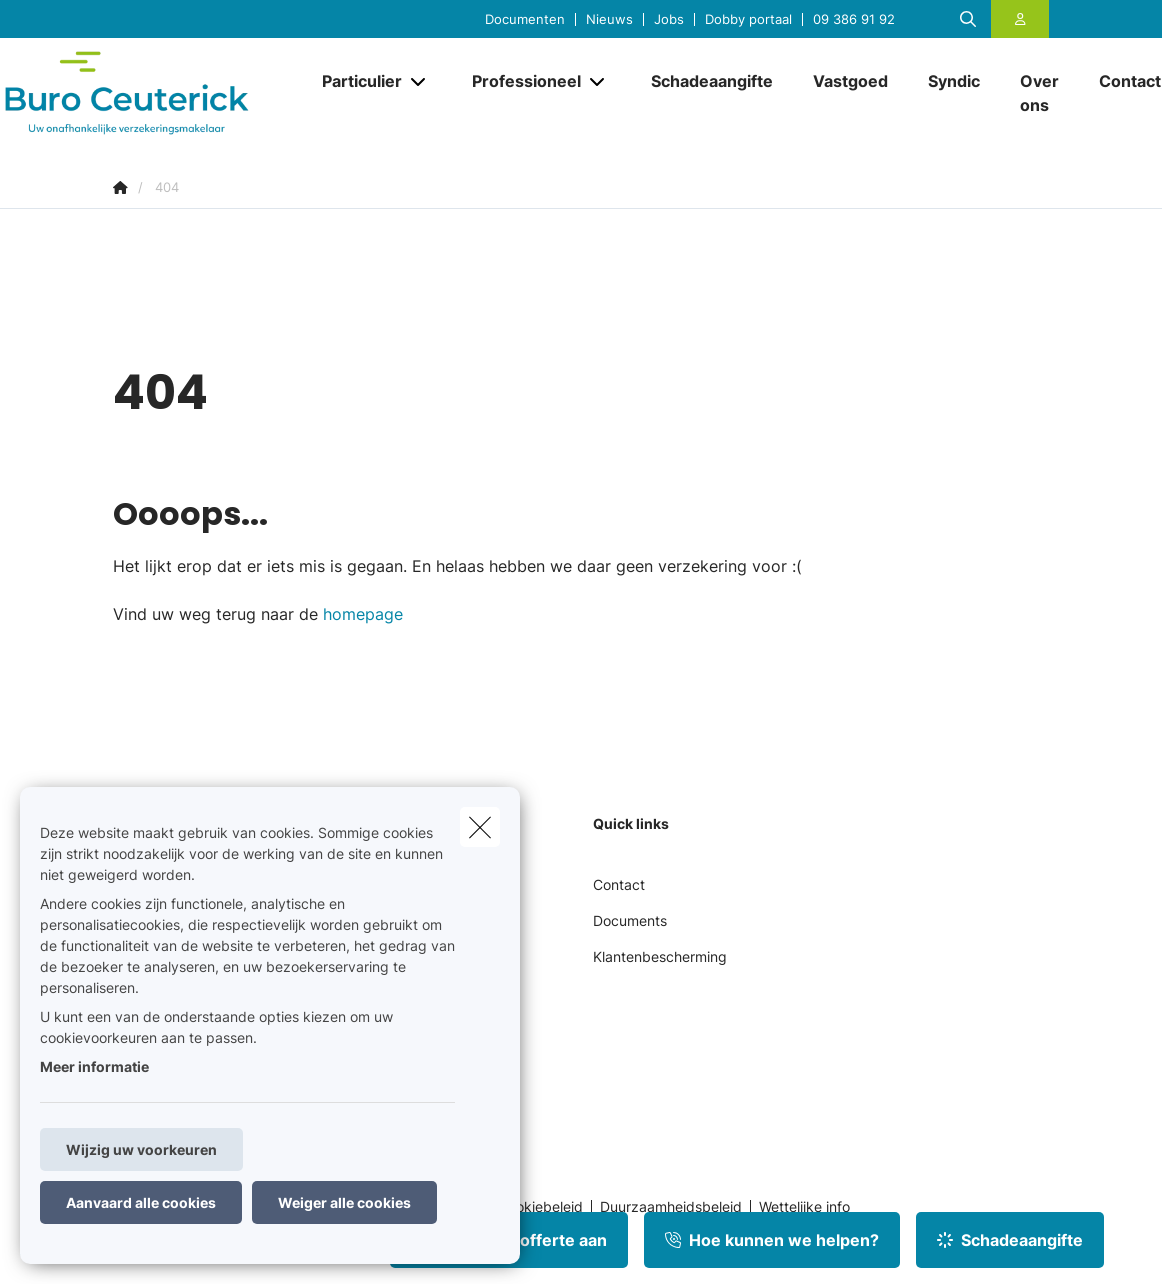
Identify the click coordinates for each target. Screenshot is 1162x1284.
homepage (363, 614)
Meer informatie (94, 1066)
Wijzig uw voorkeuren (141, 1149)
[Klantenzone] (1020, 19)
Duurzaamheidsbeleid (671, 1207)
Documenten (525, 19)
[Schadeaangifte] (712, 81)
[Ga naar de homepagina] (152, 93)
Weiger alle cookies (344, 1202)
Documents (630, 920)
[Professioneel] (519, 81)
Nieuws (609, 19)
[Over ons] (1039, 93)
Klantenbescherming (660, 956)
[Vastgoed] (850, 81)
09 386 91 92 (854, 19)
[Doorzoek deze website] (968, 19)
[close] (480, 827)
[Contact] (1120, 81)
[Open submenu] (419, 80)
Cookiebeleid (540, 1207)
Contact (619, 884)
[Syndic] (954, 81)
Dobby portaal (748, 19)
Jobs (669, 19)
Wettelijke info (804, 1207)
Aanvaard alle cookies (141, 1202)
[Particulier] (354, 81)
